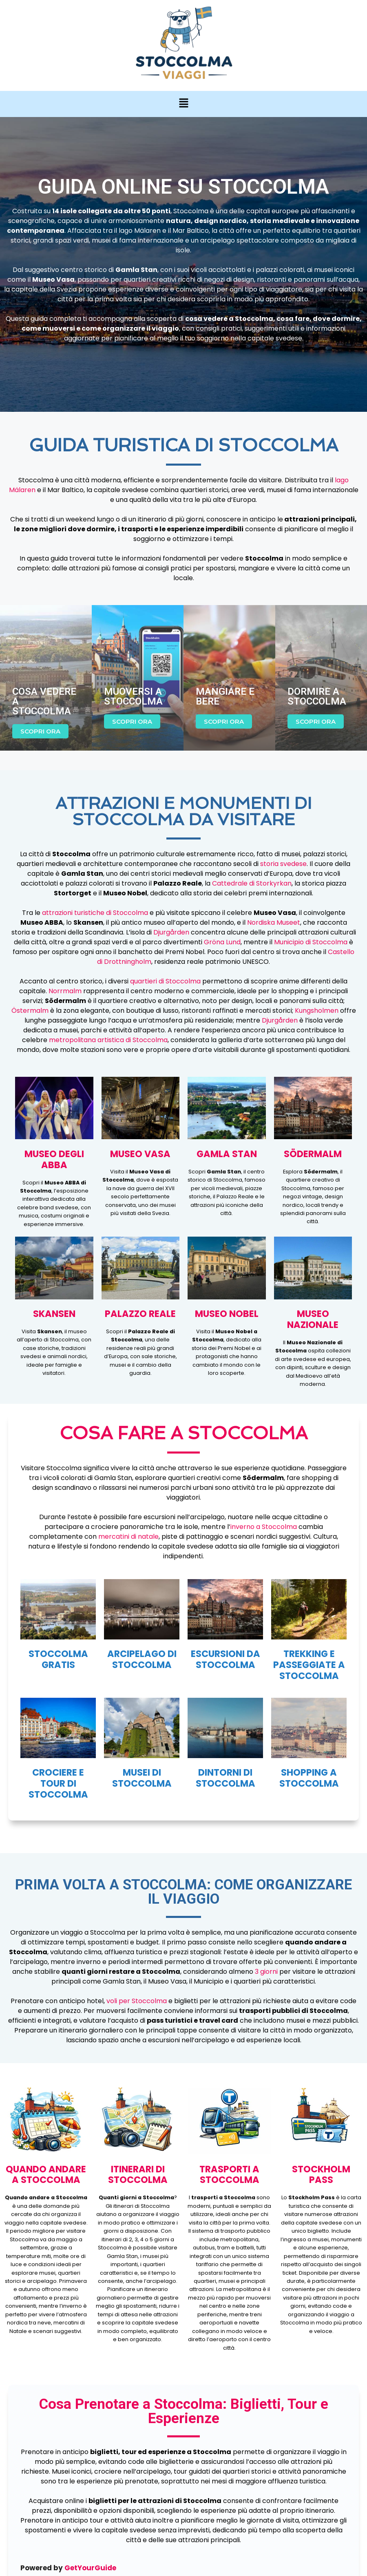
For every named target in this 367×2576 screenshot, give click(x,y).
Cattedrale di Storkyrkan (252, 883)
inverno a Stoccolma (263, 1526)
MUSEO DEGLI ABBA (54, 1159)
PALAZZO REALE (140, 1313)
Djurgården (171, 932)
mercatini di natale (128, 1536)
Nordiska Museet (273, 922)
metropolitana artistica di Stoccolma (108, 1040)
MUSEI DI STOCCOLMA (142, 1778)
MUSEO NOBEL (227, 1313)
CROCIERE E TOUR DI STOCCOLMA (58, 1783)
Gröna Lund (222, 942)
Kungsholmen (316, 1010)
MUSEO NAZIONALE (312, 1319)
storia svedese (283, 863)
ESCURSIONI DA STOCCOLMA (225, 1659)
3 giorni (266, 1971)
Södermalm (313, 1153)
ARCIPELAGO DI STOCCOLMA (142, 1659)
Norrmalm (65, 991)
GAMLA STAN (227, 1153)
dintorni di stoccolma (225, 1778)
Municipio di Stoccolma (310, 942)
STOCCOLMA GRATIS (58, 1659)
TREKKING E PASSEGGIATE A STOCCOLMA (309, 1664)
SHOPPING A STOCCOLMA (309, 1778)
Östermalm (30, 1010)
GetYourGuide (90, 2568)
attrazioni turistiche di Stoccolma (95, 912)
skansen (54, 1313)
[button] (183, 104)
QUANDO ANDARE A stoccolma (46, 2175)
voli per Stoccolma (136, 2001)
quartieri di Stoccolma (165, 981)
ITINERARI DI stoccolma (138, 2175)
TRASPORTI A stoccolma (229, 2175)
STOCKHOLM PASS (321, 2175)
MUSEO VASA (140, 1153)
